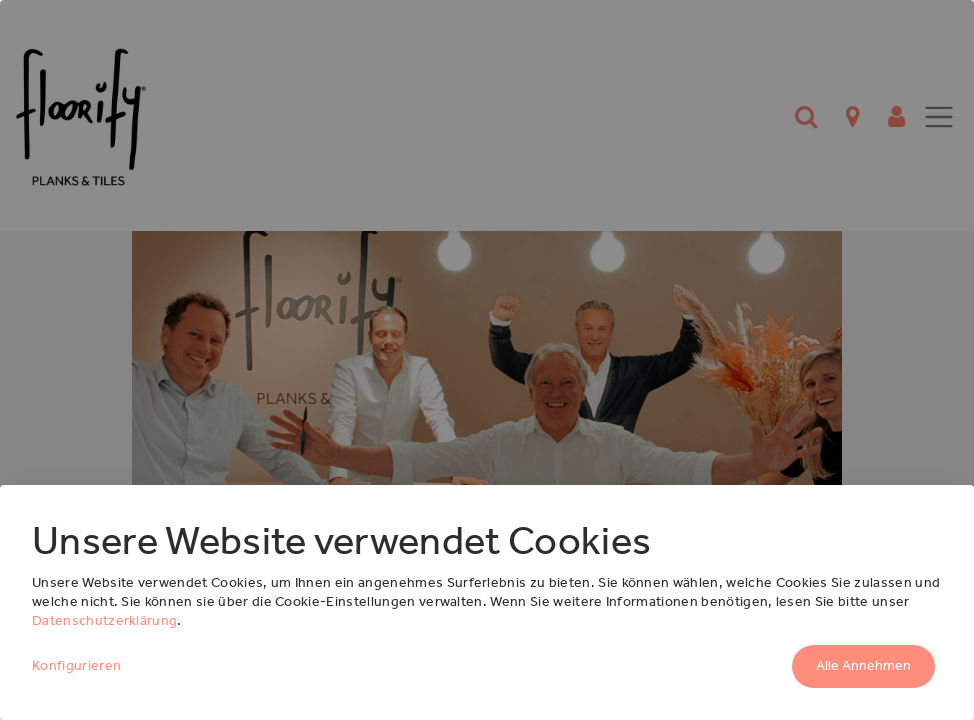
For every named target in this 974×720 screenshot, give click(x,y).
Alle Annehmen (863, 665)
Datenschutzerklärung (104, 620)
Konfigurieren (76, 665)
